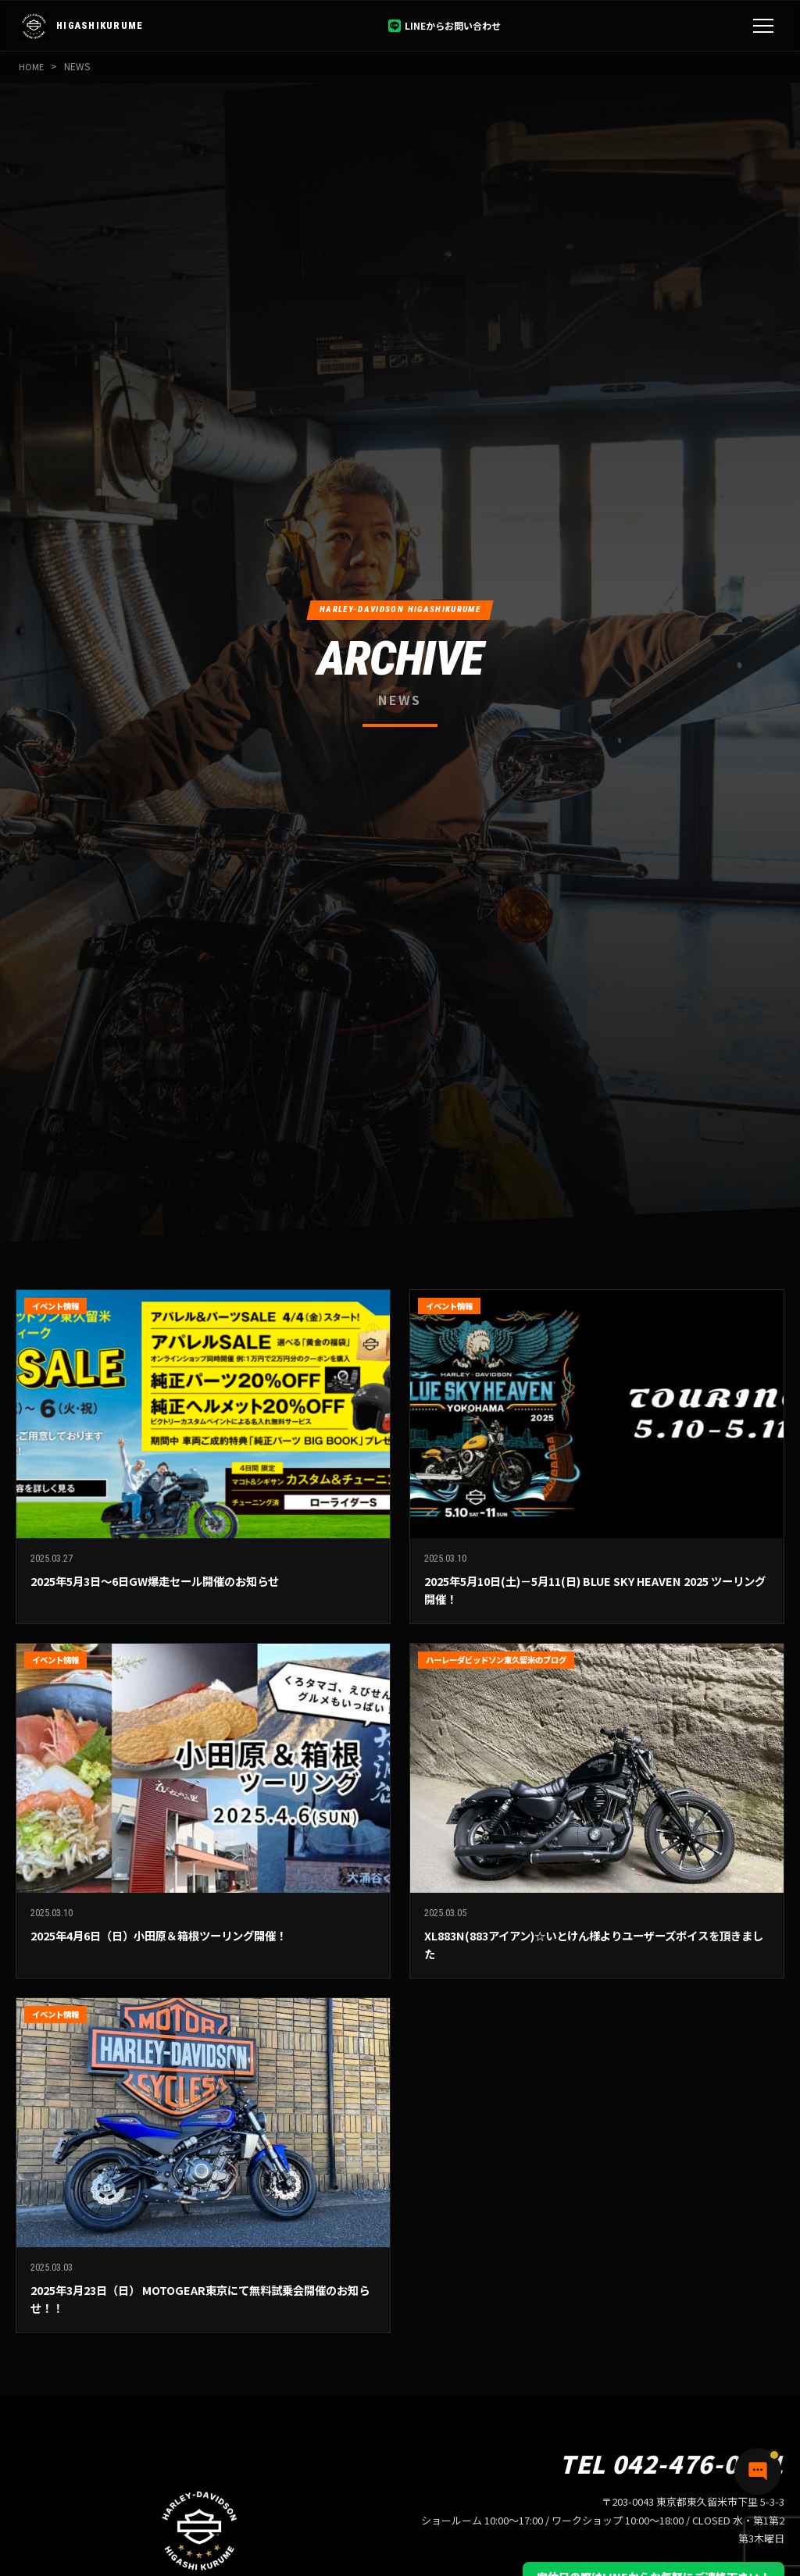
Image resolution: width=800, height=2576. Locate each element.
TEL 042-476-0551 (671, 2463)
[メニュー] (763, 26)
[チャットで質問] (714, 2537)
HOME (32, 66)
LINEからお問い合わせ (444, 25)
